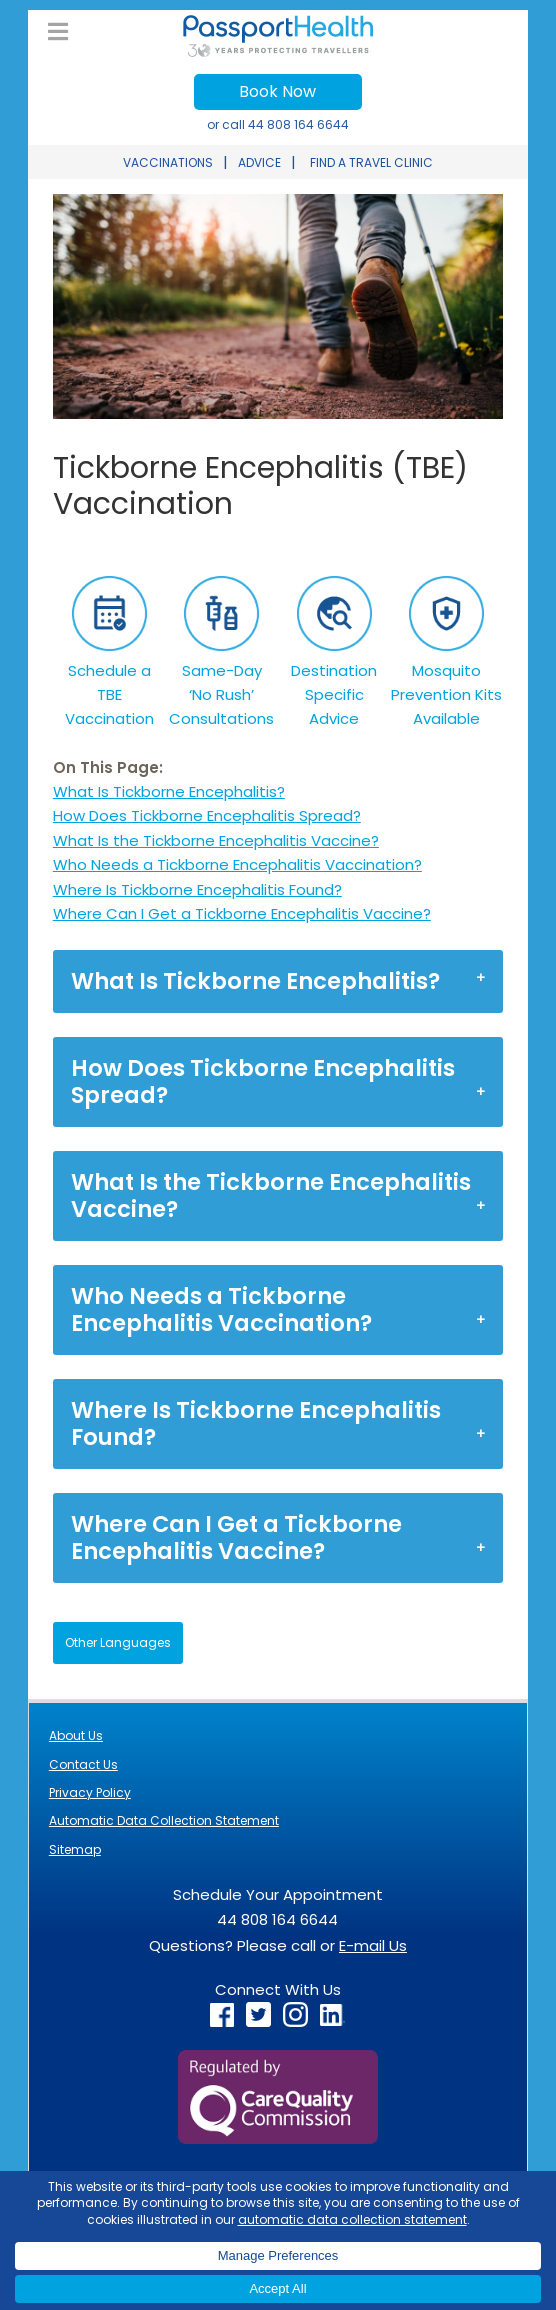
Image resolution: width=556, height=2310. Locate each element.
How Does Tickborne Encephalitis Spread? (207, 815)
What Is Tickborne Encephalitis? (169, 791)
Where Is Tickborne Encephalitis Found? (197, 889)
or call (278, 124)
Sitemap (75, 1849)
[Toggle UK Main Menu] (58, 32)
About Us (76, 1735)
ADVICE (259, 162)
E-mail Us (373, 1945)
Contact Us (83, 1764)
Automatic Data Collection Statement (164, 1820)
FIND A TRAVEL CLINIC (371, 162)
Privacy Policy (90, 1792)
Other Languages (118, 1642)
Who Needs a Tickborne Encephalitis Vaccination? (237, 864)
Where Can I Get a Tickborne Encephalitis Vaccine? (242, 913)
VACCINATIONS (168, 162)
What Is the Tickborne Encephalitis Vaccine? (216, 840)
